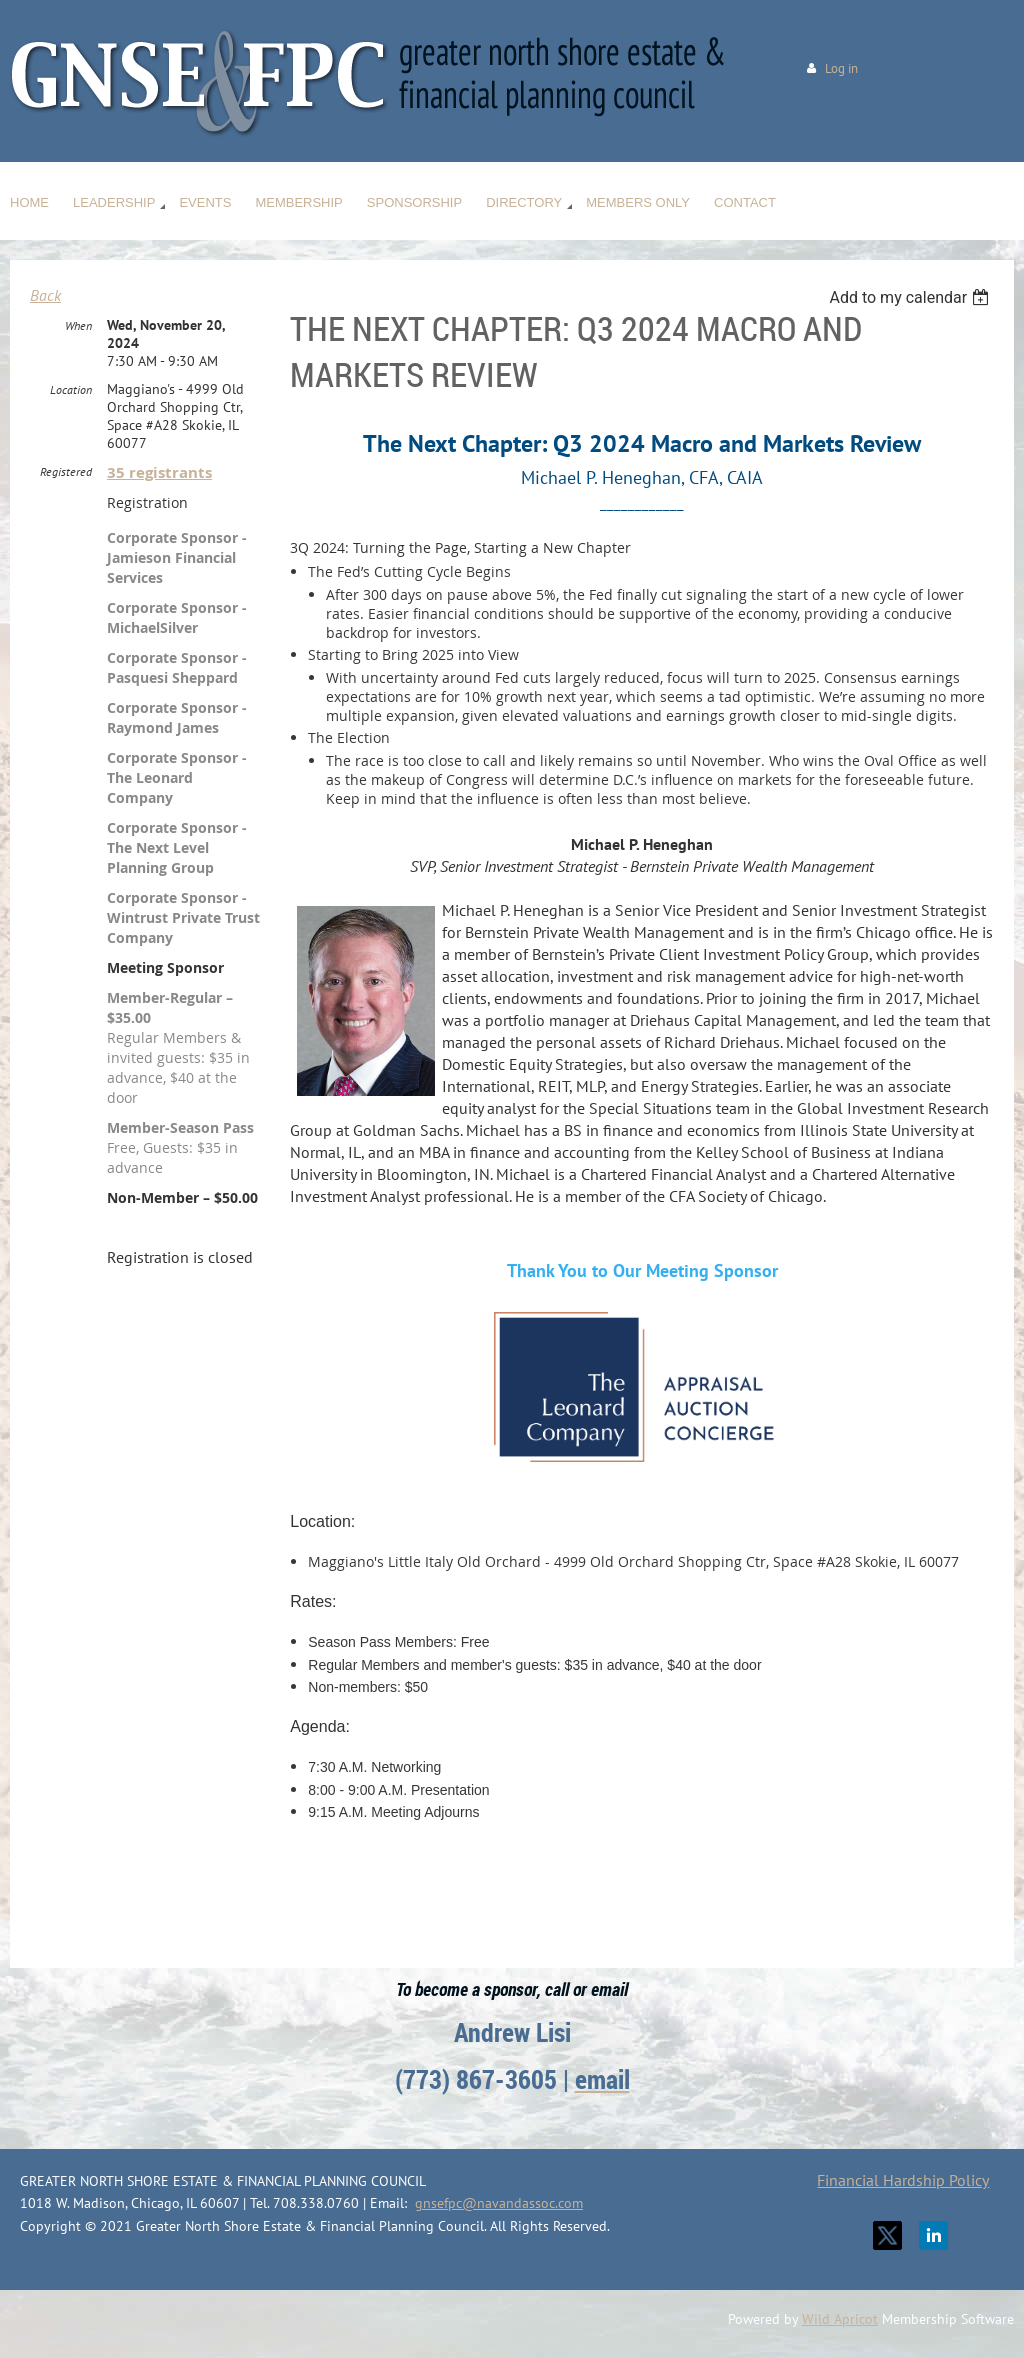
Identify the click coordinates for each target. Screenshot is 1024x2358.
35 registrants (159, 472)
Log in (841, 68)
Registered (66, 471)
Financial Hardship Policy (903, 2180)
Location (71, 389)
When (78, 325)
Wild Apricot (840, 2319)
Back (45, 295)
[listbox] (911, 297)
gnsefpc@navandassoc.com (499, 2203)
